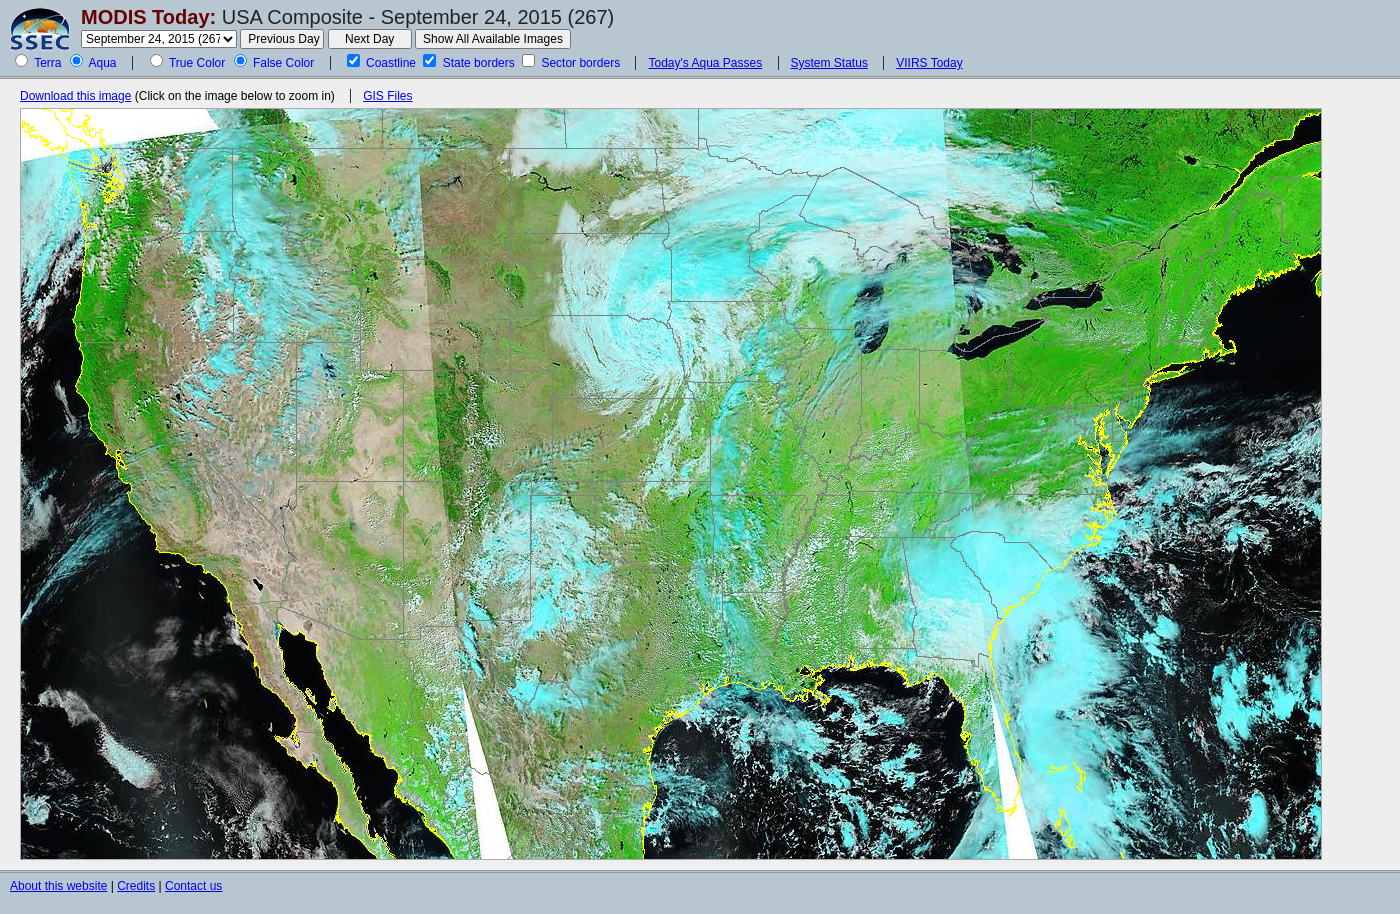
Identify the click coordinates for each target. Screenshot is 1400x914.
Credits (136, 886)
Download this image (75, 96)
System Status (829, 63)
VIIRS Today (929, 63)
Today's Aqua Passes (705, 63)
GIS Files (387, 96)
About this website (58, 886)
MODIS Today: (148, 17)
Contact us (193, 886)
